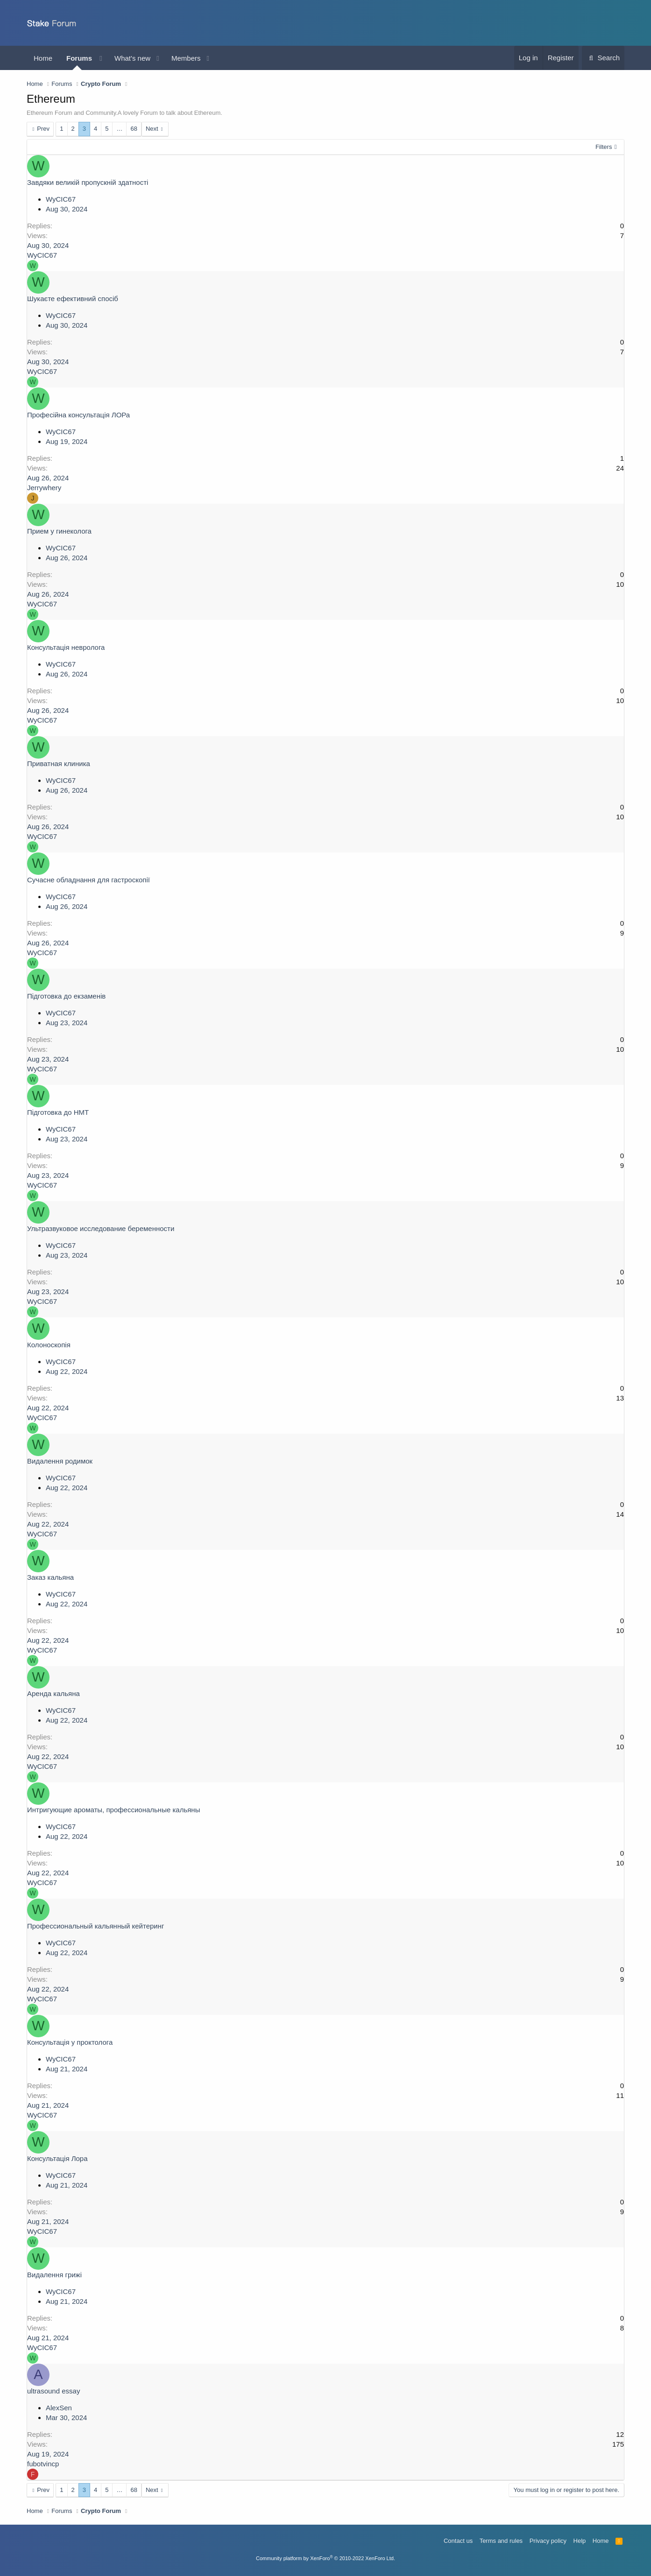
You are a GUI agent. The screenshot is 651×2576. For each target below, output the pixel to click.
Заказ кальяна (50, 1577)
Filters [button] (603, 146)
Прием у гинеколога (59, 531)
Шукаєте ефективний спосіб (72, 299)
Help (579, 2540)
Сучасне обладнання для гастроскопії (88, 880)
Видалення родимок (59, 1461)
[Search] (603, 58)
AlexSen (59, 2408)
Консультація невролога (66, 647)
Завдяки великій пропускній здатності (87, 182)
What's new (132, 58)
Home (43, 58)
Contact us (458, 2540)
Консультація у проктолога (70, 2042)
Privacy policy (548, 2540)
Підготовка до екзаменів (66, 996)
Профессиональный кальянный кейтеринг (95, 1926)
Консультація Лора (57, 2158)
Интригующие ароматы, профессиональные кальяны (113, 1810)
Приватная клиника (58, 763)
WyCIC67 (61, 199)
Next (152, 128)
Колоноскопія (49, 1345)
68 (133, 128)
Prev (43, 128)
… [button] (119, 128)
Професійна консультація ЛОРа (78, 415)
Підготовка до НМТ (58, 1112)
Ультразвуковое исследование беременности (100, 1228)
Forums (79, 58)
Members (186, 58)
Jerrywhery (44, 488)
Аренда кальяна (53, 1693)
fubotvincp (43, 2464)
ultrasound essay (53, 2391)
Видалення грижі (54, 2275)
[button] (100, 58)
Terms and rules (501, 2540)
